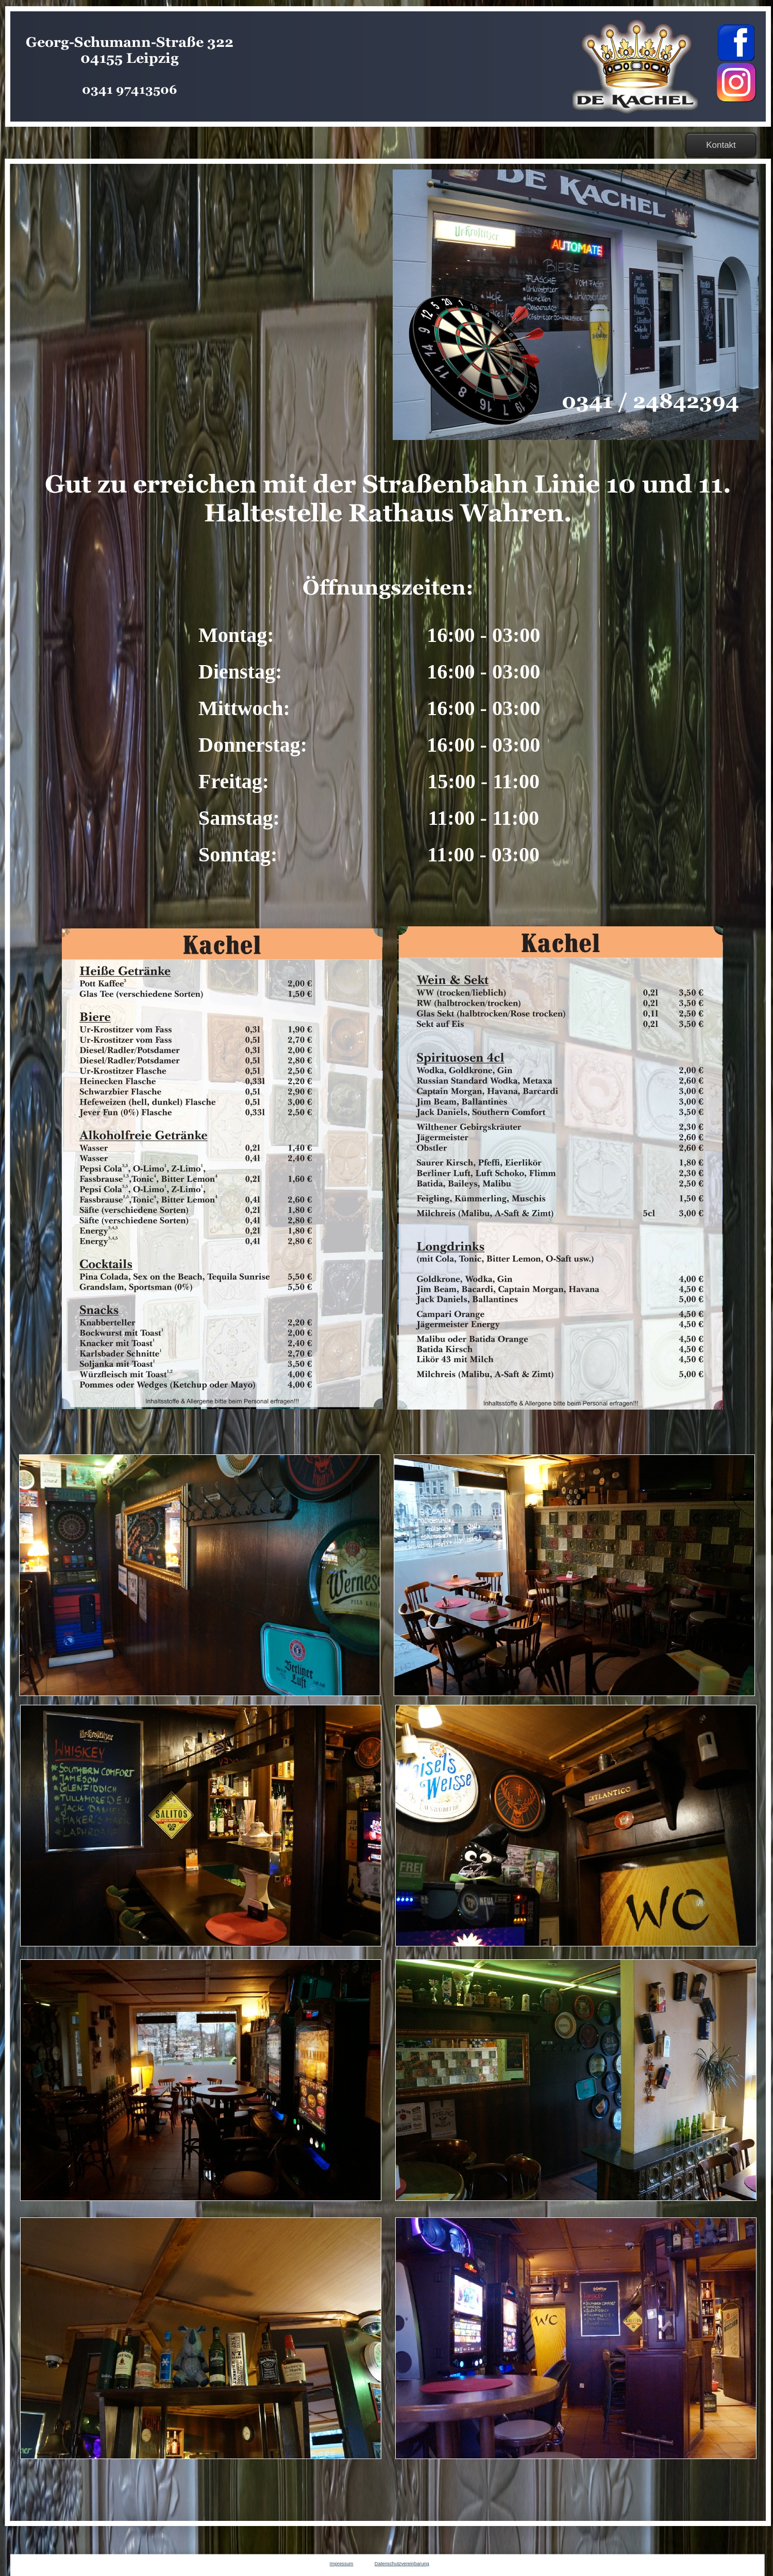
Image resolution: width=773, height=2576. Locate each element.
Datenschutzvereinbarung (402, 2563)
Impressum (342, 2563)
